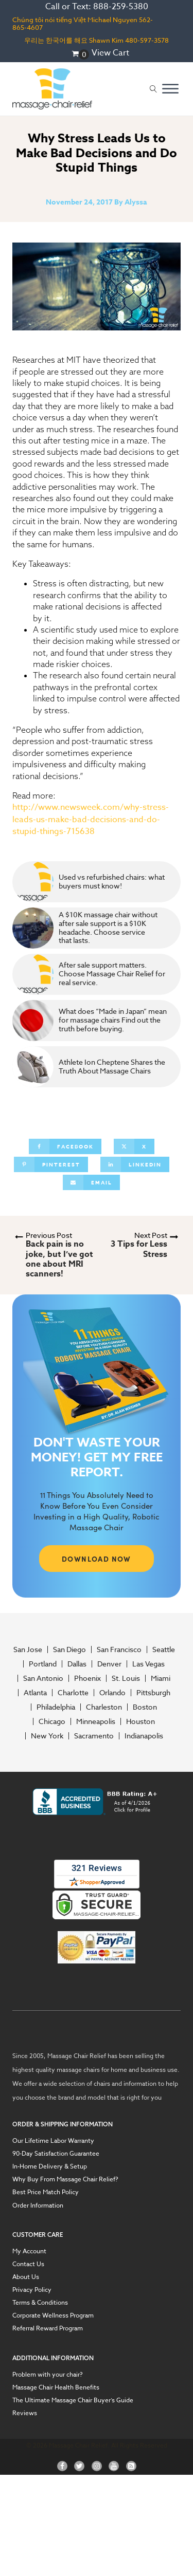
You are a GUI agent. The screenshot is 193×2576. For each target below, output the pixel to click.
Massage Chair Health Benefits (55, 2387)
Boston (145, 1707)
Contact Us (28, 2263)
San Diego (69, 1649)
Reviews (24, 2413)
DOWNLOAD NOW (96, 1558)
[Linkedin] (134, 1164)
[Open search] (153, 89)
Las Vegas (148, 1663)
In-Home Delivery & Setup (49, 2166)
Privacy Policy (31, 2289)
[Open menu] (170, 89)
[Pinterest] (51, 1164)
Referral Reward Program (47, 2328)
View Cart (110, 53)
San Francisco (119, 1649)
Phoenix (87, 1678)
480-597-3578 (147, 40)
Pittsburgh (153, 1692)
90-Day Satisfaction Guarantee (55, 2153)
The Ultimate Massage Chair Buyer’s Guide (72, 2400)
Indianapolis (144, 1735)
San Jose (27, 1649)
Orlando (112, 1692)
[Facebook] (65, 1146)
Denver (109, 1663)
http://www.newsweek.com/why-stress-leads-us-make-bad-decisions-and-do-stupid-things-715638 (90, 819)
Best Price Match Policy (45, 2192)
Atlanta (35, 1692)
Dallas (76, 1663)
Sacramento (94, 1735)
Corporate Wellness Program (53, 2315)
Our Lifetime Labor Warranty (53, 2140)
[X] (134, 1146)
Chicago (52, 1721)
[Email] (91, 1182)
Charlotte (73, 1692)
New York (47, 1735)
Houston (140, 1721)
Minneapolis (95, 1721)
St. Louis (126, 1678)
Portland (43, 1663)
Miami (160, 1678)
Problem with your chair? (47, 2374)
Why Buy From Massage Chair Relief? (65, 2179)
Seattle (163, 1649)
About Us (25, 2276)
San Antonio (43, 1678)
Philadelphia (56, 1707)
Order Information (37, 2205)
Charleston (104, 1707)
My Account (29, 2251)
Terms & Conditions (40, 2302)
